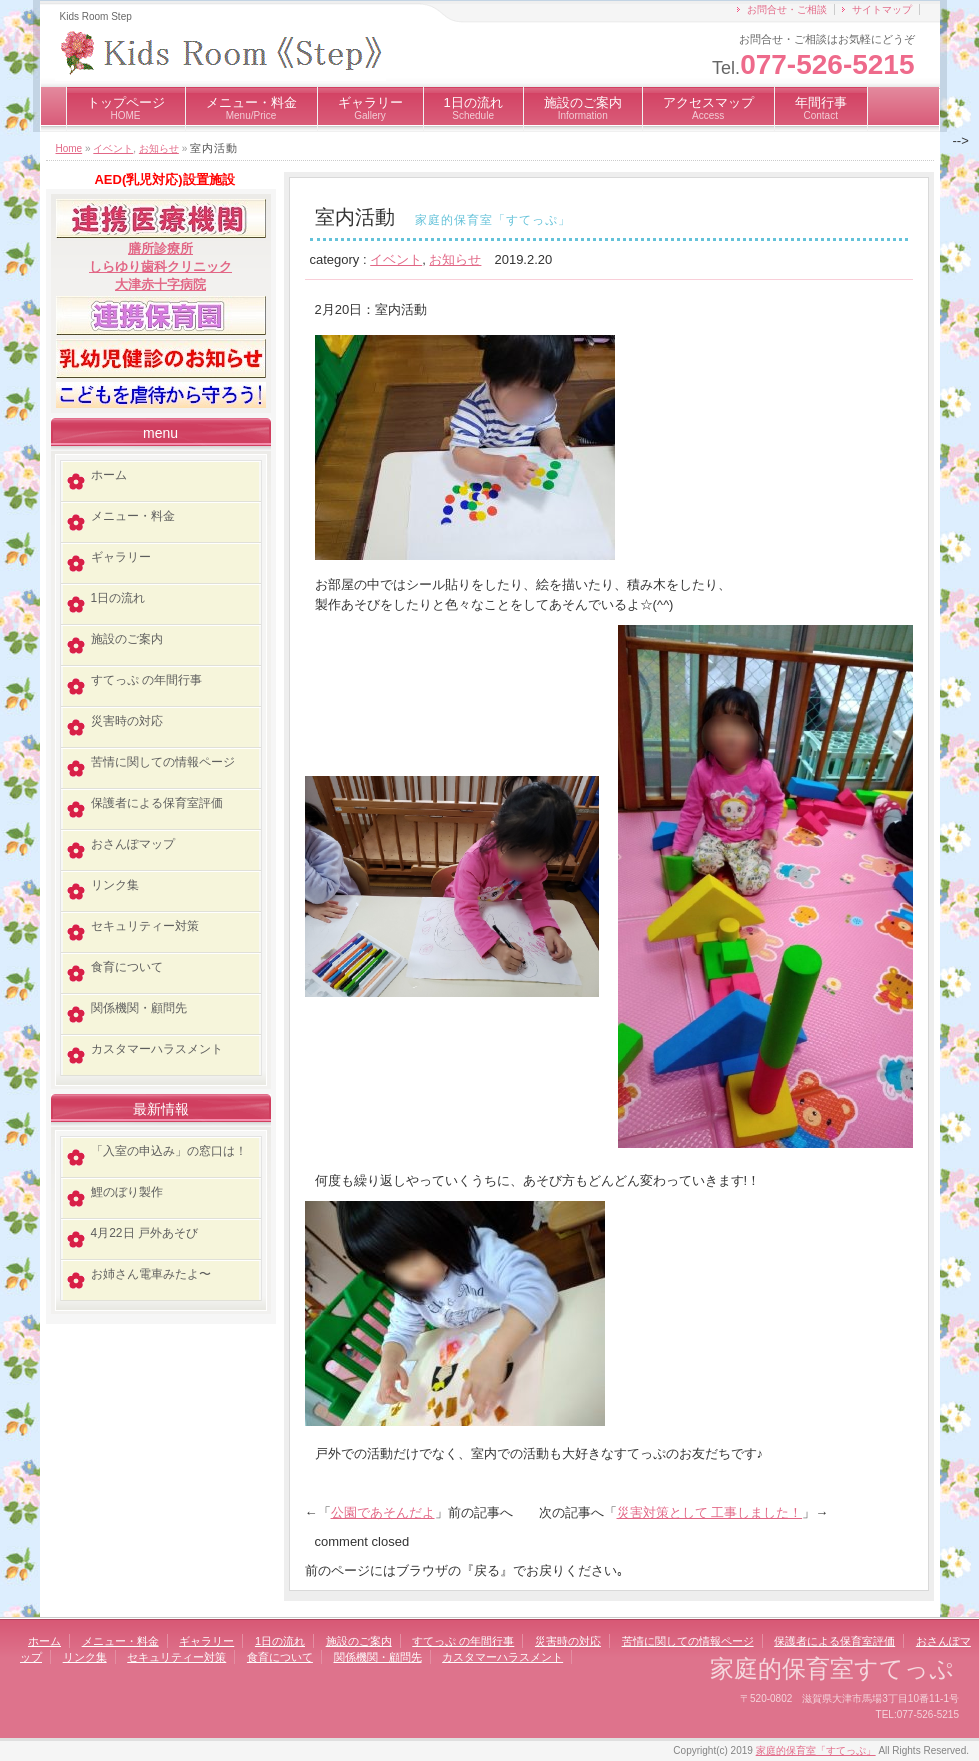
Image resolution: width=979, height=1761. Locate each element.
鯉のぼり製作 (127, 1192)
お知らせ (159, 148)
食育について (127, 967)
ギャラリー (370, 108)
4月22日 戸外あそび (144, 1233)
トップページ (126, 108)
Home (69, 148)
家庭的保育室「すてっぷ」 (816, 1750)
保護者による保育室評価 (157, 803)
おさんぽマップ (133, 844)
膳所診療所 (160, 248)
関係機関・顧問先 (139, 1008)
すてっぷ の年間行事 (146, 680)
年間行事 (821, 108)
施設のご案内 (583, 108)
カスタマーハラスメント (157, 1049)
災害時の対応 (127, 721)
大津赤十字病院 (160, 284)
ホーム (109, 475)
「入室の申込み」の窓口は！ (169, 1151)
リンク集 (115, 885)
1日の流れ (473, 108)
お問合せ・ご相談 (787, 9)
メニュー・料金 (251, 108)
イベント (113, 148)
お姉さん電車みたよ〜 (151, 1274)
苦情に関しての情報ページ (163, 762)
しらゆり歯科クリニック (160, 266)
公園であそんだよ (383, 1512)
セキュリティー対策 (145, 926)
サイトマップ (882, 9)
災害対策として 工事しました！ (710, 1512)
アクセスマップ (708, 108)
